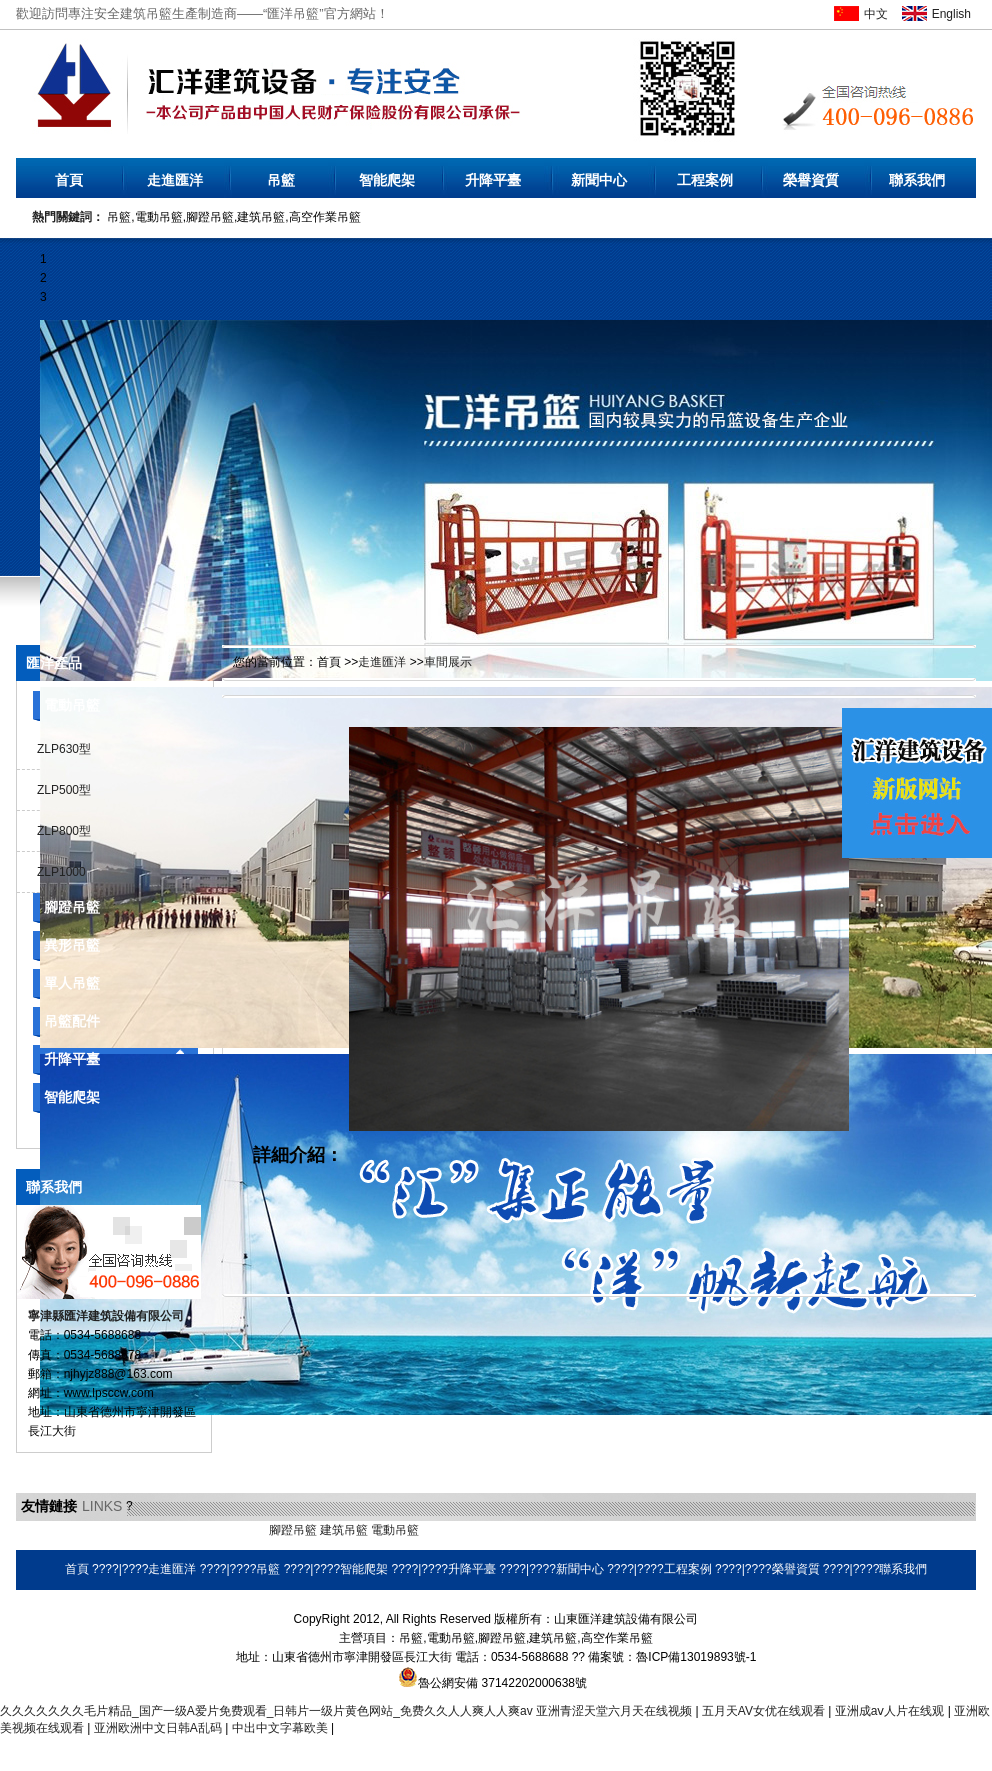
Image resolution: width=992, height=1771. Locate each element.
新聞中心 (599, 180)
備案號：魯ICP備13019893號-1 (672, 1657)
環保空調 (446, 1530)
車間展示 (448, 662)
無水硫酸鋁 (46, 1530)
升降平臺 (493, 180)
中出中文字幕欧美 (281, 1728)
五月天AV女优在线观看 (765, 1711)
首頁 (69, 180)
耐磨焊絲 (497, 1530)
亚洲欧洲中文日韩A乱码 (159, 1728)
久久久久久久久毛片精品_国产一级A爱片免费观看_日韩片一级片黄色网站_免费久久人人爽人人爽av (266, 1711)
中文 (876, 14)
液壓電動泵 (109, 1530)
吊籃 (281, 180)
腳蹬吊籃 (72, 907)
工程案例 (705, 180)
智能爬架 (387, 180)
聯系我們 (917, 180)
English (951, 14)
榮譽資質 (811, 180)
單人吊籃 (72, 983)
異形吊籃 (72, 945)
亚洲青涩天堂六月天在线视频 (615, 1711)
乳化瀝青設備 (178, 1530)
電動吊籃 (72, 705)
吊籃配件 (72, 1021)
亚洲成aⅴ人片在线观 (891, 1711)
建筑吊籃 (344, 1530)
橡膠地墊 (241, 1530)
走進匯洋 (175, 180)
